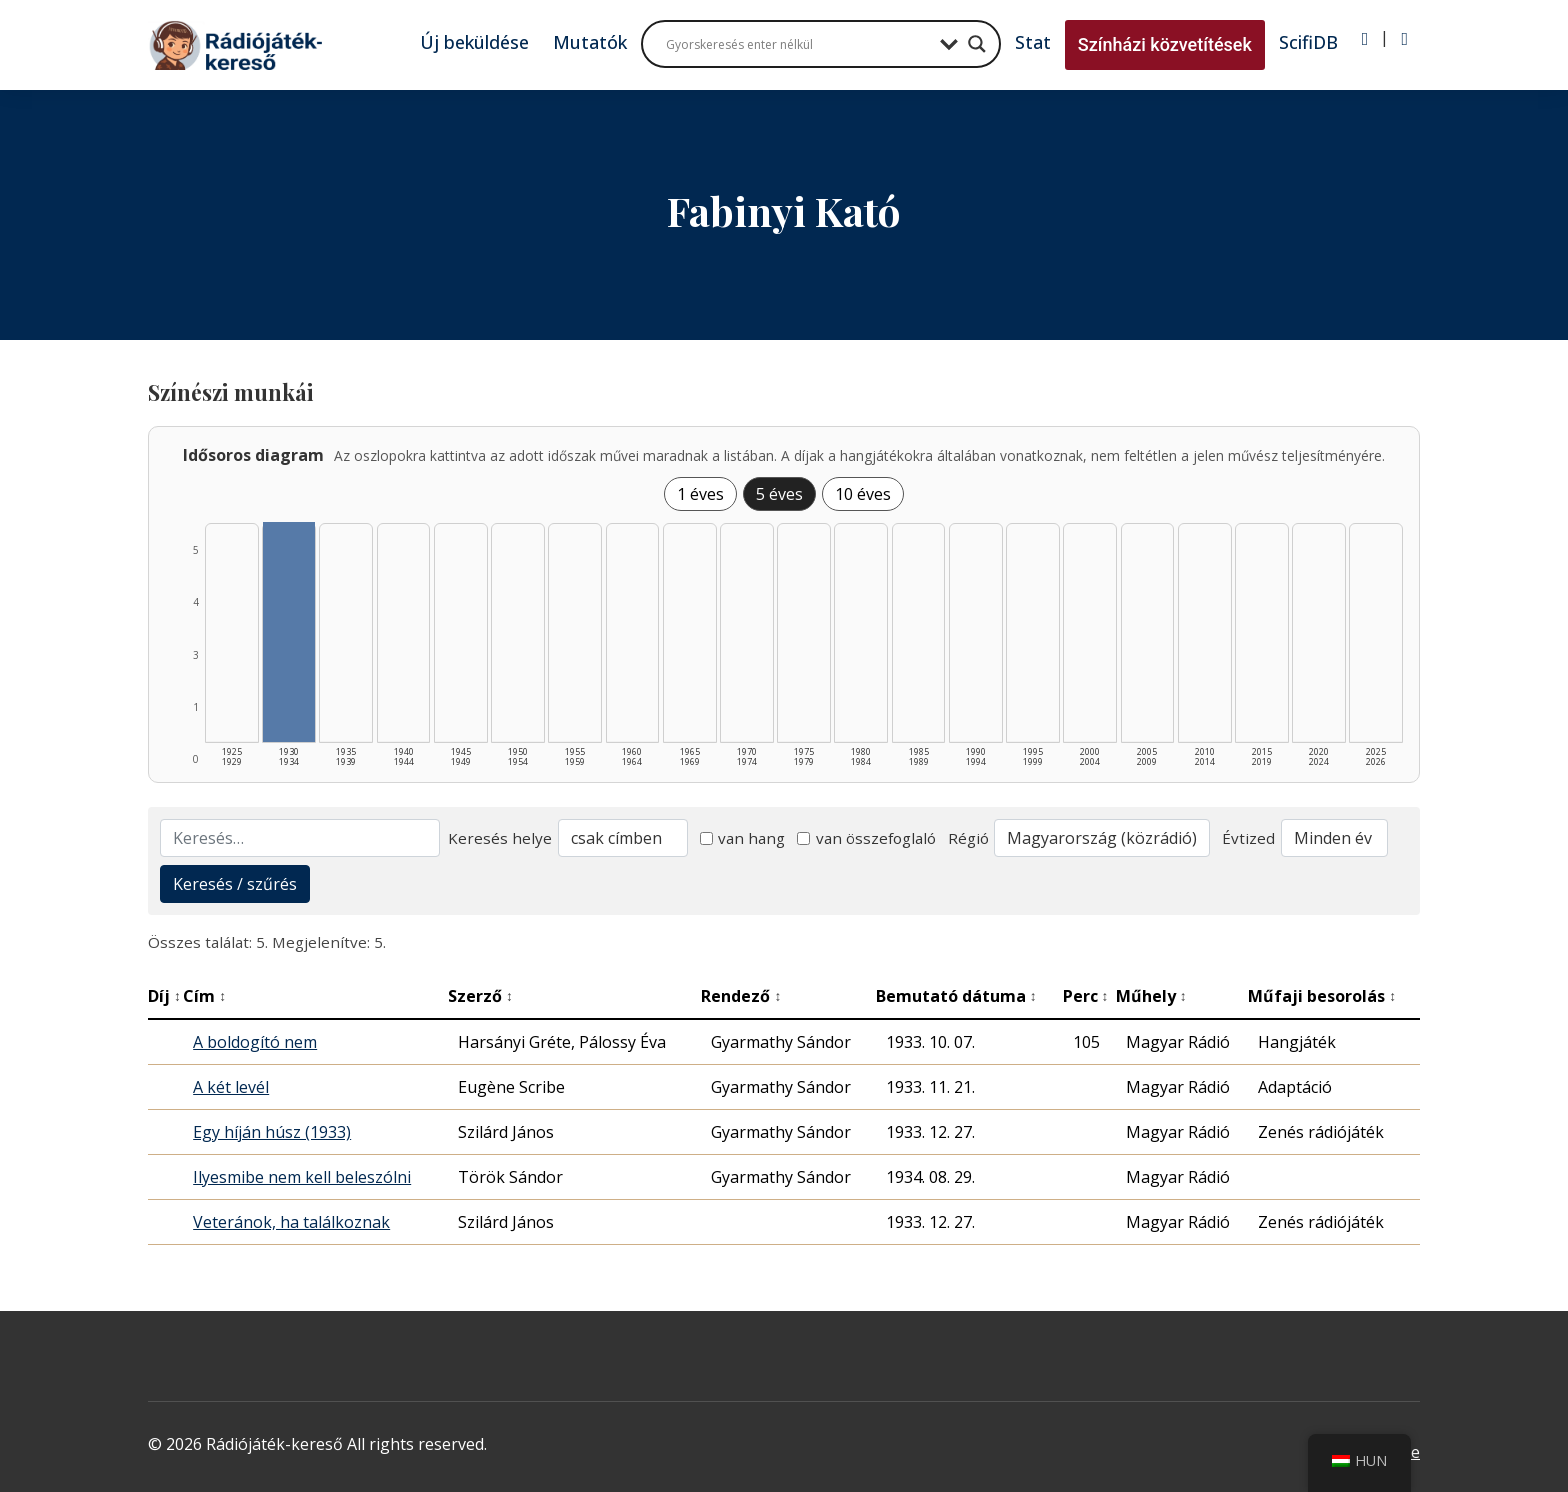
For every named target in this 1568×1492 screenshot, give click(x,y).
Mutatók (590, 42)
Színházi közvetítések (1165, 44)
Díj (164, 996)
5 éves (779, 494)
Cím (204, 996)
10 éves (863, 494)
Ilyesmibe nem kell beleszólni (302, 1177)
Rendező (741, 996)
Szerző (480, 996)
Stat (1033, 42)
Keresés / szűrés (235, 884)
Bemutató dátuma (956, 996)
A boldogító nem (255, 1042)
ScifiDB (1308, 42)
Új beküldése (474, 42)
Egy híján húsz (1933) (272, 1132)
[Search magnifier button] (977, 44)
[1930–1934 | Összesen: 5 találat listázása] (289, 632)
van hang (743, 838)
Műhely (1151, 996)
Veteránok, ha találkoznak (291, 1222)
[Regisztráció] (1404, 39)
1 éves (700, 494)
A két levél (231, 1087)
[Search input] (798, 44)
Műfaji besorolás (1322, 996)
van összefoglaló (866, 838)
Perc (1086, 996)
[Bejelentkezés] (1365, 39)
